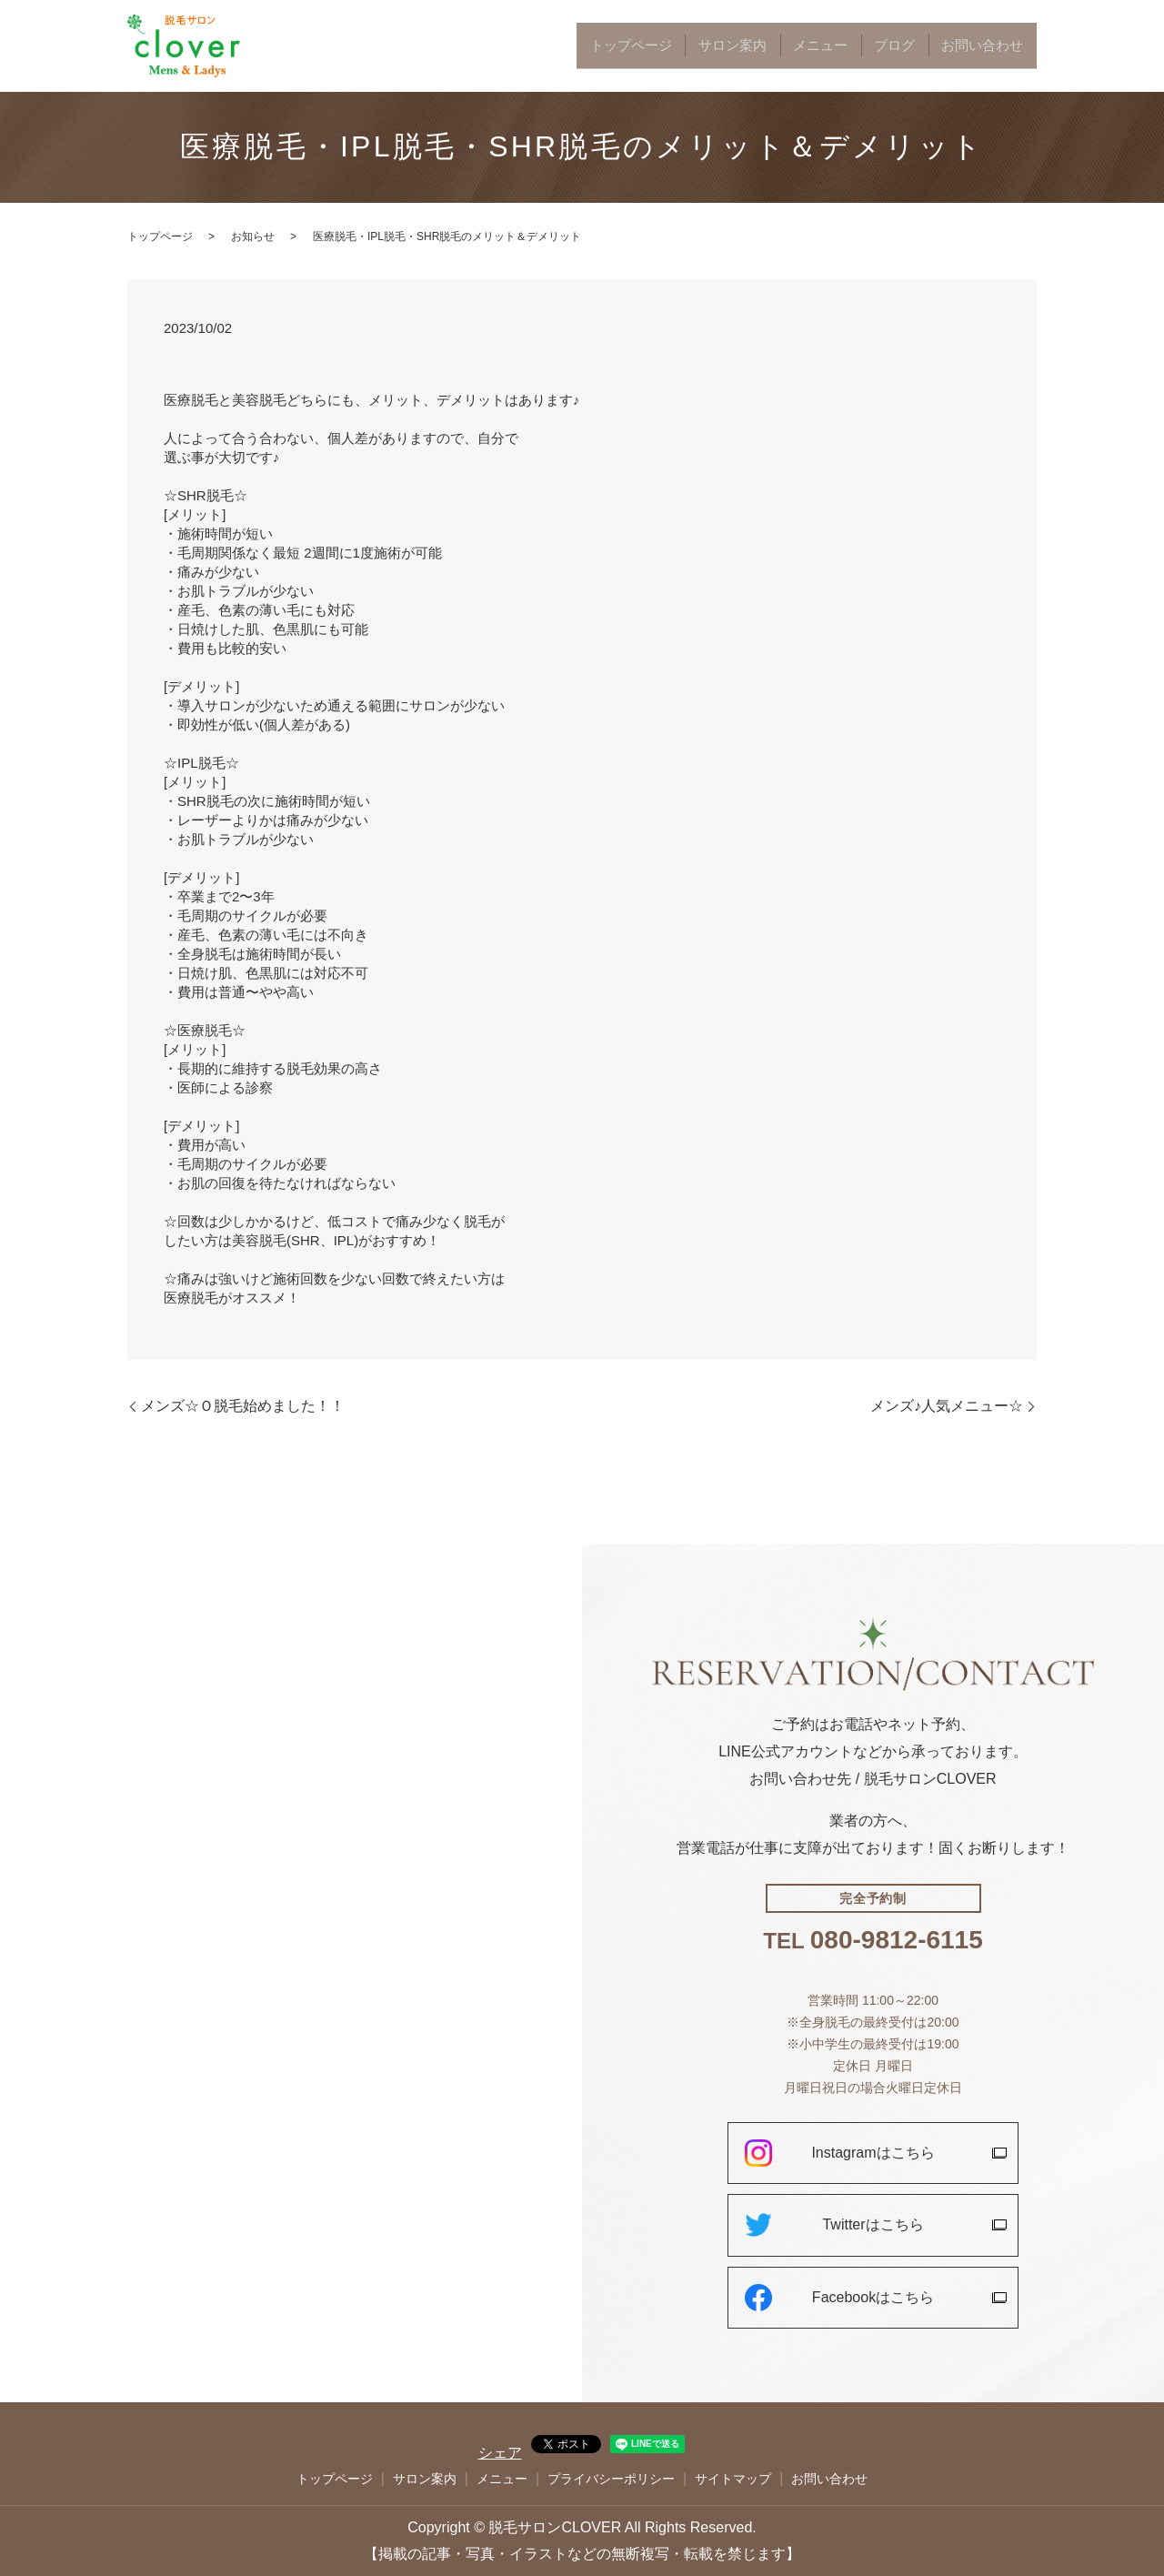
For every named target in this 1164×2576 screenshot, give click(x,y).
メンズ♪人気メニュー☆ (946, 1406)
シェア (500, 2452)
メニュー (873, 46)
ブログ (928, 46)
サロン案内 (806, 46)
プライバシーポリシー (611, 2478)
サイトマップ (733, 2478)
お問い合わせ (995, 46)
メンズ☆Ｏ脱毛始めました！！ (243, 1406)
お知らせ (253, 236)
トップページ (729, 46)
